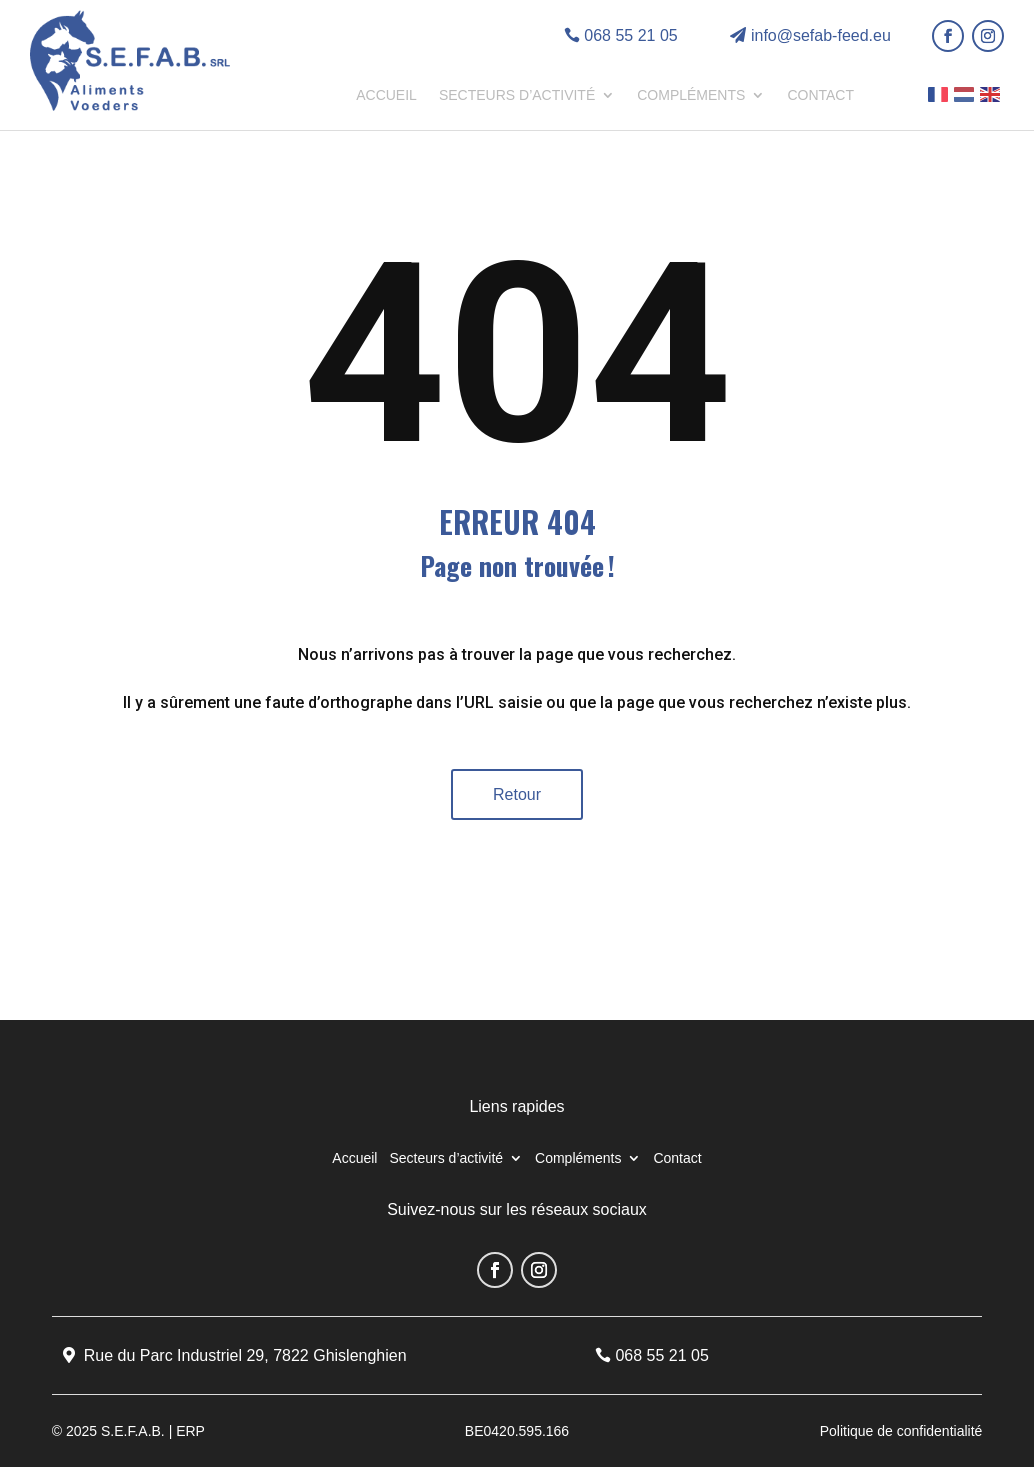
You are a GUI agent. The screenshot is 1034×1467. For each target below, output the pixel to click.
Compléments (691, 95)
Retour (517, 794)
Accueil (386, 95)
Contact (820, 95)
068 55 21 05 (630, 35)
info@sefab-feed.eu (821, 35)
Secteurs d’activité (517, 95)
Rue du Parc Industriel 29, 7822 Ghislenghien (245, 1355)
